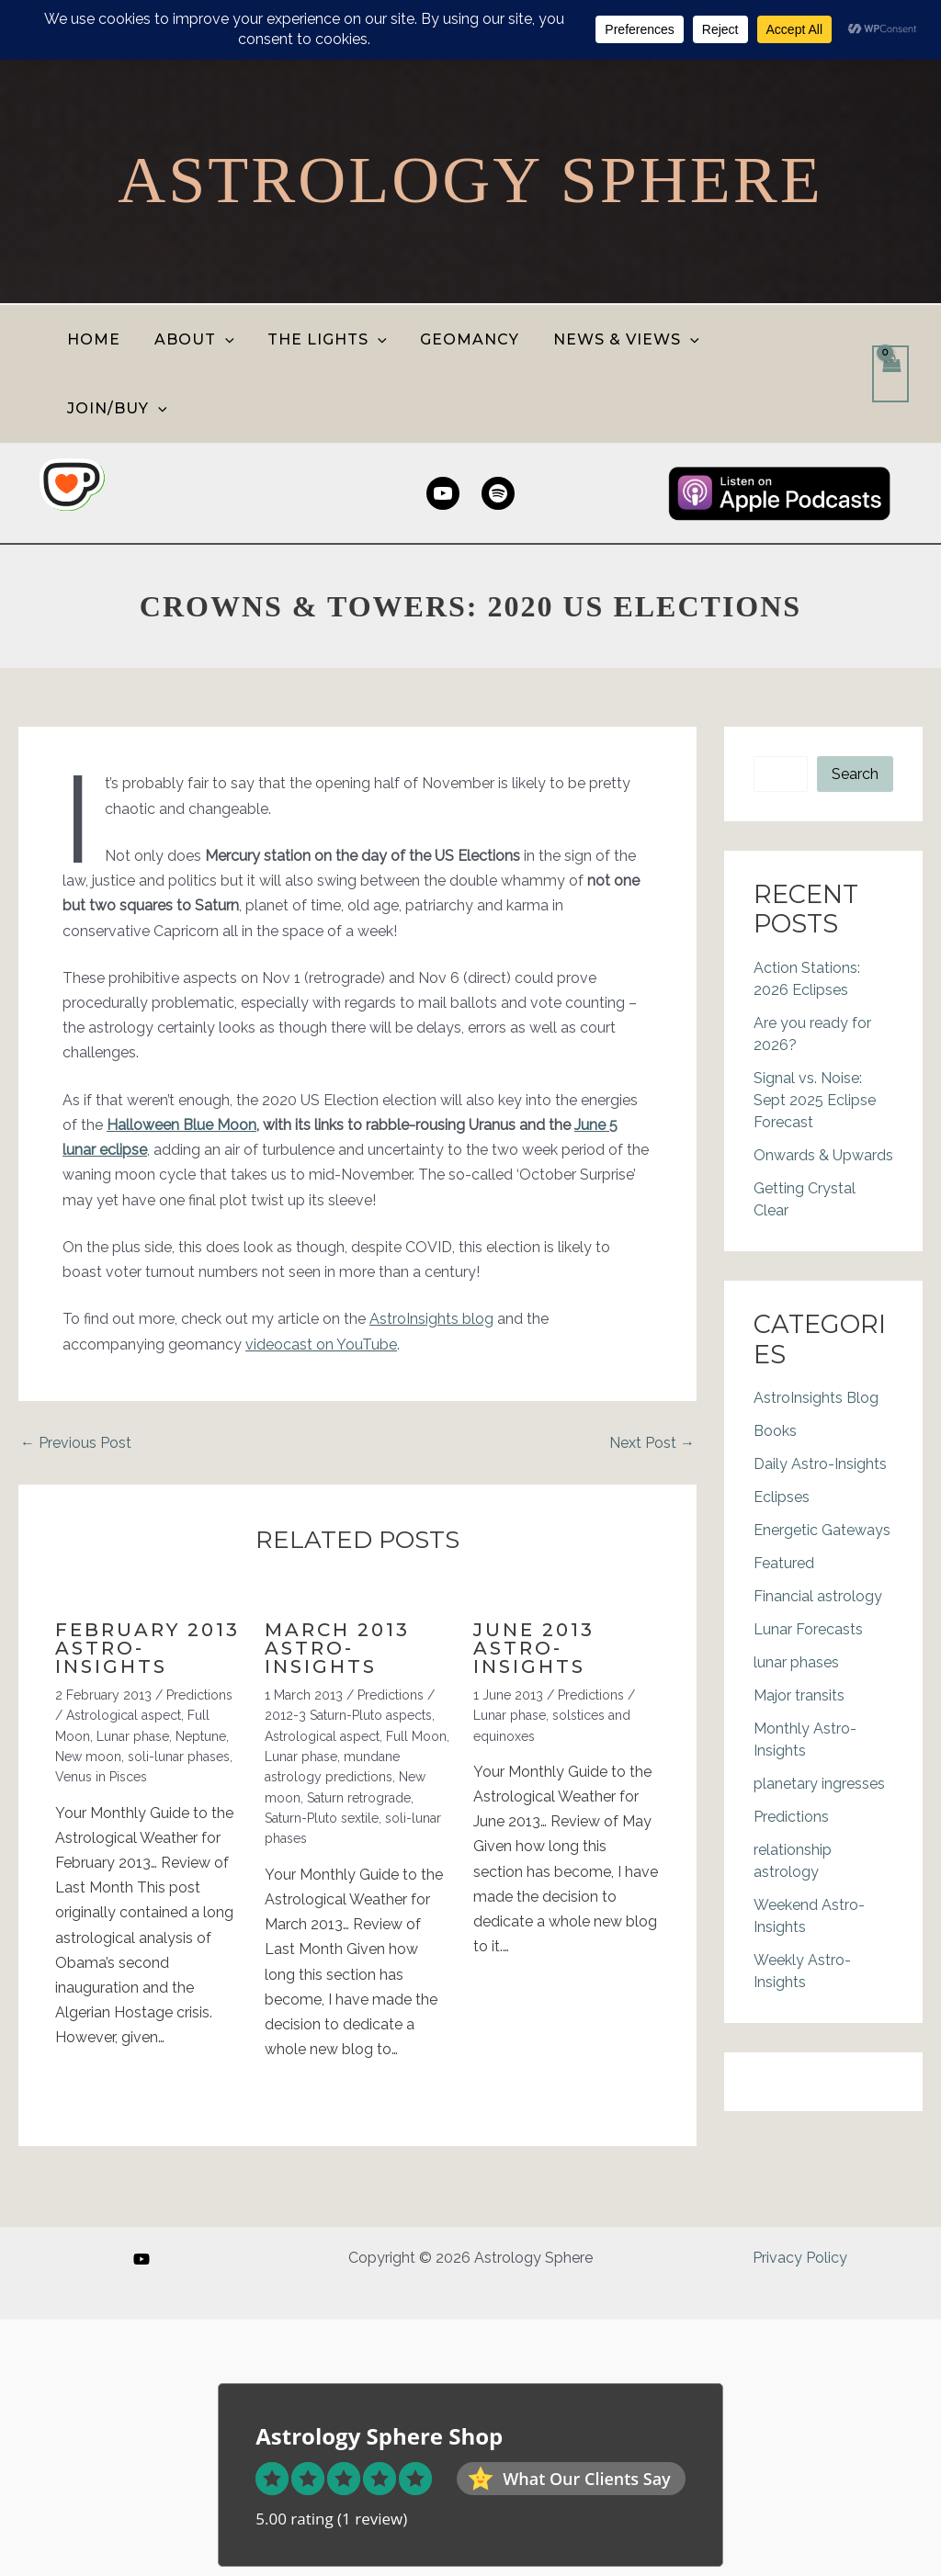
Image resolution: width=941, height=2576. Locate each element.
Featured (784, 1494)
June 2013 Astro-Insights (534, 1579)
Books (775, 1362)
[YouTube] (141, 2259)
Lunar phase (132, 1667)
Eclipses (782, 1428)
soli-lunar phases (179, 1687)
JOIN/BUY (771, 339)
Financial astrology (818, 1527)
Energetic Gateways (822, 1461)
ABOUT (200, 339)
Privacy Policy (800, 2257)
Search (855, 705)
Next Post (652, 1374)
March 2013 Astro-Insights (337, 1579)
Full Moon (416, 1667)
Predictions (199, 1626)
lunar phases (796, 1593)
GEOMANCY (466, 339)
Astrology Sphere (470, 180)
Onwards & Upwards (823, 1086)
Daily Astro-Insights (820, 1395)
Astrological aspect (123, 1646)
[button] (230, 339)
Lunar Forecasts (808, 1560)
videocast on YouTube (321, 1275)
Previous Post (75, 1374)
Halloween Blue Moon (181, 1056)
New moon (88, 1687)
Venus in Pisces (101, 1707)
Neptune (201, 1667)
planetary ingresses (819, 1714)
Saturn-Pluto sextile (322, 1749)
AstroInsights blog (431, 1250)
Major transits (799, 1626)
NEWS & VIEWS (619, 339)
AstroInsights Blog (816, 1329)
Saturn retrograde (359, 1729)
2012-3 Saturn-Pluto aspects (348, 1646)
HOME (103, 339)
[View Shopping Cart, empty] (890, 339)
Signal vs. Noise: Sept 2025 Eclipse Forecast (815, 1031)
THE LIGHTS (329, 339)
